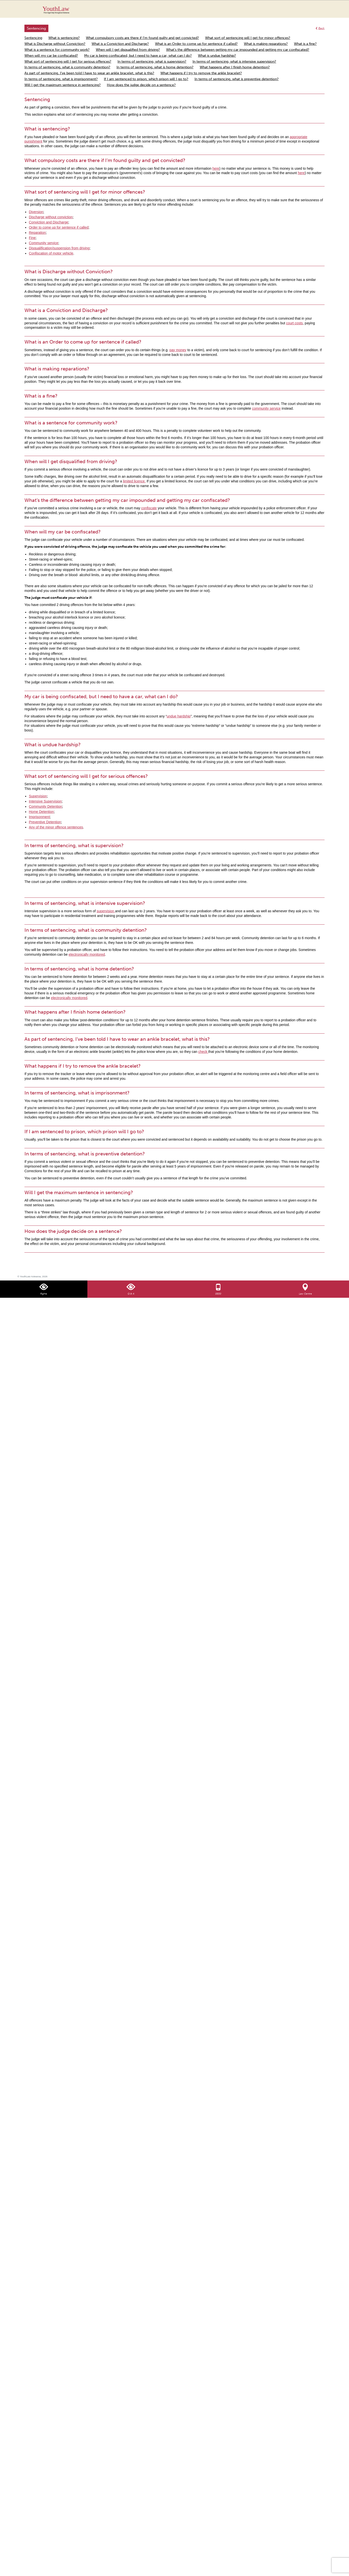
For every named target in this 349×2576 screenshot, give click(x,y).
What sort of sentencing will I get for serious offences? (67, 61)
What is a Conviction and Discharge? (120, 44)
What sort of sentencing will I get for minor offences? (247, 38)
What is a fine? (305, 44)
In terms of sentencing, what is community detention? (67, 67)
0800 (218, 1293)
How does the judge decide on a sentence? (141, 85)
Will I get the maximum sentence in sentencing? (62, 85)
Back (321, 28)
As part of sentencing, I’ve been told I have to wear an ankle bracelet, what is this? (89, 73)
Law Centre (305, 1293)
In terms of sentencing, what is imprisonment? (61, 79)
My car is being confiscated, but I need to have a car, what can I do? (138, 56)
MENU (327, 8)
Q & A (131, 1293)
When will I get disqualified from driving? (128, 50)
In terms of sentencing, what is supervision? (151, 61)
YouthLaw (183, 9)
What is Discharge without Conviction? (54, 44)
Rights (43, 1293)
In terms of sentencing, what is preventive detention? (236, 79)
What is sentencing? (64, 38)
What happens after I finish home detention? (235, 67)
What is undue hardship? (217, 56)
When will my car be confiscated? (51, 56)
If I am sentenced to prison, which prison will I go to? (146, 79)
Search (318, 12)
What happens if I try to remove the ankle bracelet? (201, 73)
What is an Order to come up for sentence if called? (196, 44)
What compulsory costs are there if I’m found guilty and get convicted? (142, 38)
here (215, 168)
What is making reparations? (266, 44)
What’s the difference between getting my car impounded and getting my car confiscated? (237, 50)
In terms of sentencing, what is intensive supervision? (234, 61)
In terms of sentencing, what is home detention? (155, 67)
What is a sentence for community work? (57, 50)
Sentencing (33, 38)
